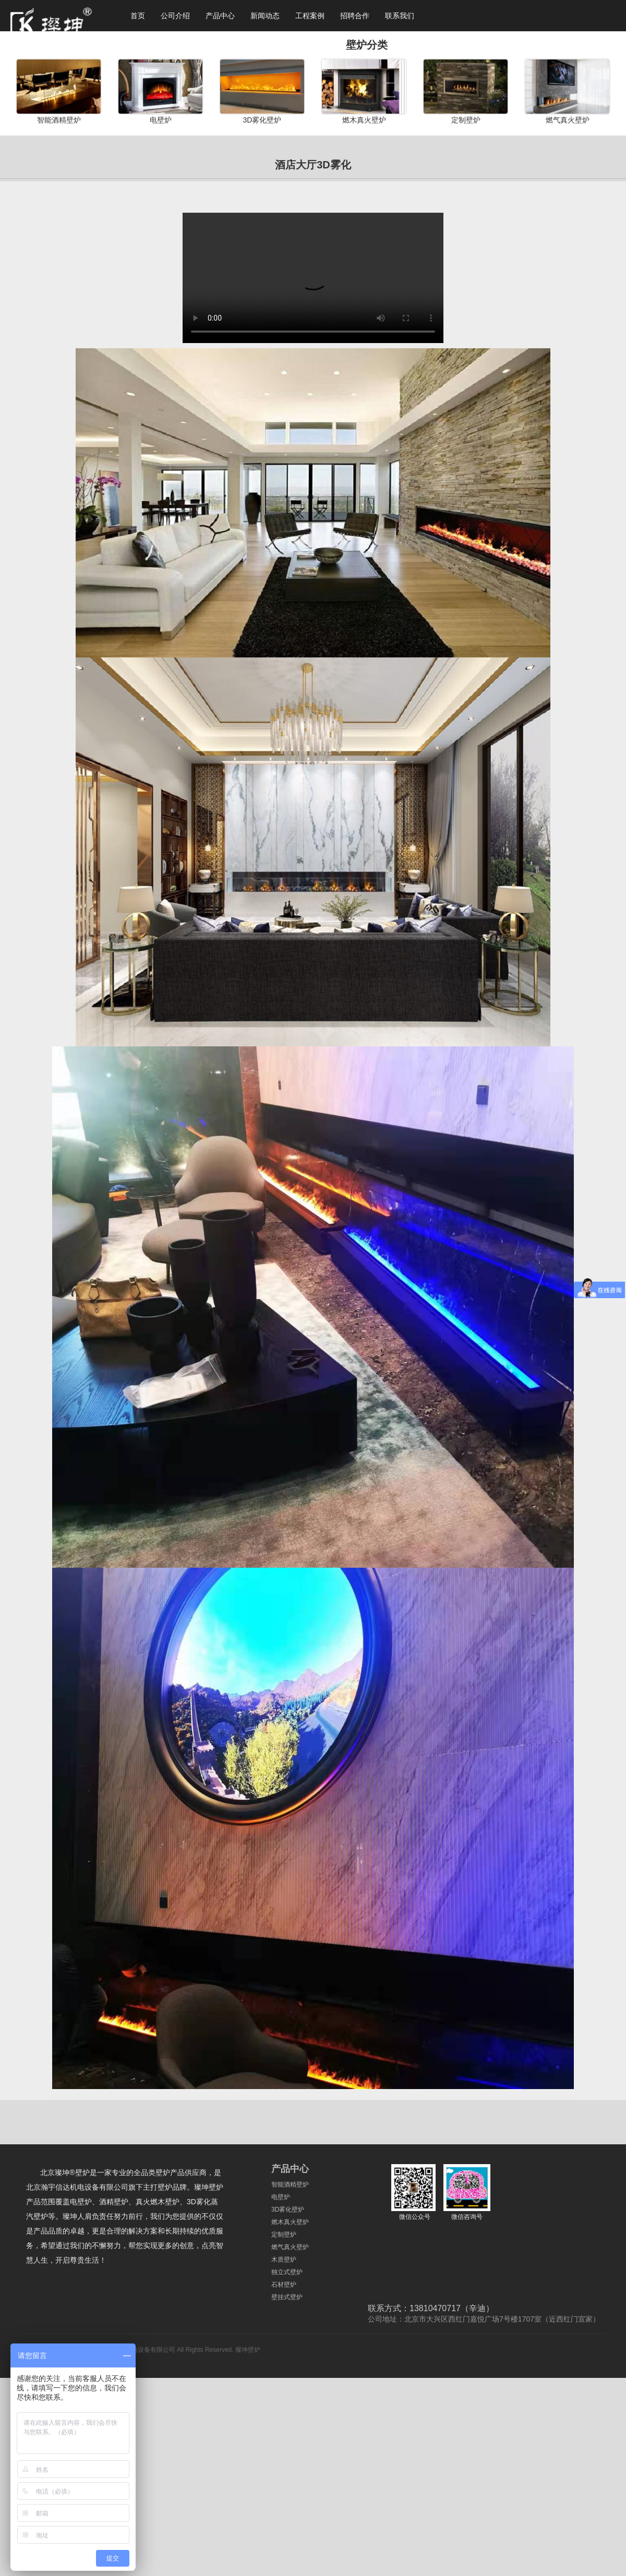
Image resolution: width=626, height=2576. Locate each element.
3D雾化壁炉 (287, 2209)
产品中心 (220, 15)
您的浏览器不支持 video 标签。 (313, 278)
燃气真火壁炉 (290, 2247)
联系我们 (399, 15)
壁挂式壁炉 (287, 2297)
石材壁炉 (283, 2284)
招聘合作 (354, 15)
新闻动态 (265, 15)
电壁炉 (280, 2197)
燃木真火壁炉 (290, 2222)
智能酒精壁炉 (290, 2184)
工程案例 (309, 15)
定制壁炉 (283, 2234)
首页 (137, 15)
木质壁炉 (283, 2259)
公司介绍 (175, 15)
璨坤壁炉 (247, 2349)
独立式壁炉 (287, 2272)
